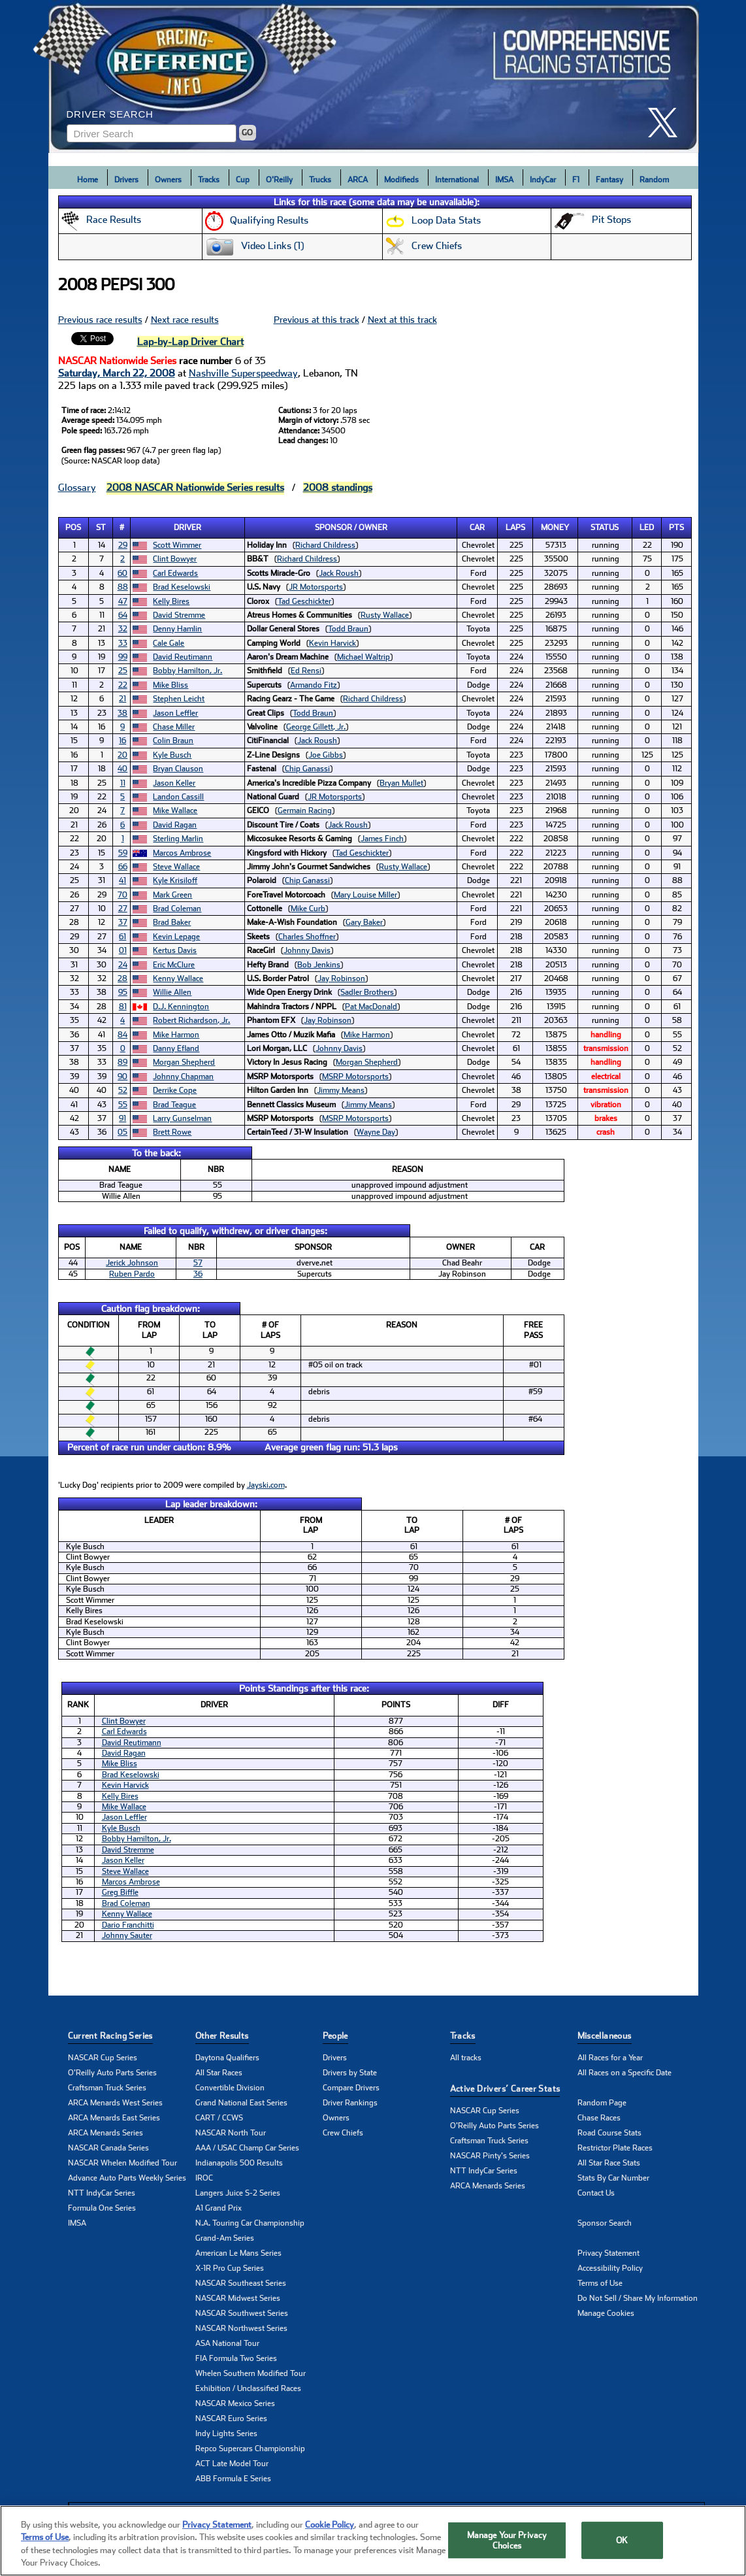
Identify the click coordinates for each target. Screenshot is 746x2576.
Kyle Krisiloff (175, 880)
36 (198, 1274)
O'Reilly (279, 179)
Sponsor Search (604, 2223)
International (457, 179)
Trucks (320, 179)
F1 (575, 179)
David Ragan (175, 824)
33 (122, 643)
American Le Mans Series (238, 2253)
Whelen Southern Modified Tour (250, 2373)
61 (122, 936)
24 (122, 964)
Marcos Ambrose (182, 853)
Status (605, 527)
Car (477, 527)
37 (122, 922)
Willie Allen (172, 992)
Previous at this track (316, 319)
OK (622, 2545)
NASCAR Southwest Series (241, 2313)
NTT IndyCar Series (101, 2193)
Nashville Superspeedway (243, 373)
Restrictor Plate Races (615, 2147)
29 (122, 545)
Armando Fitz (313, 685)
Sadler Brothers (367, 992)
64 (122, 615)
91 (122, 1118)
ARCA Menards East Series (114, 2117)
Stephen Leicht (178, 698)
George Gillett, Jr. (316, 726)
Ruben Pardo (132, 1274)
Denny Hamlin (177, 628)
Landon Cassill (178, 796)
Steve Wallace (176, 866)
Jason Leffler (175, 713)
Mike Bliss (170, 685)
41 (122, 880)
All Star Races (218, 2072)
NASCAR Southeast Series (240, 2283)
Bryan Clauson (178, 768)
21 (122, 698)
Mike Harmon (176, 1034)
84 (122, 1034)
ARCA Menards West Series (115, 2102)
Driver (187, 527)
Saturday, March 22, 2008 (116, 373)
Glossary (77, 487)
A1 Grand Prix (218, 2208)
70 (122, 894)
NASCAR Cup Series (102, 2057)
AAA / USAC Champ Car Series (247, 2147)
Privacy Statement (608, 2253)
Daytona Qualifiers (227, 2057)
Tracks (208, 179)
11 (122, 783)
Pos (73, 527)
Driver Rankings (350, 2102)
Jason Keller (174, 783)
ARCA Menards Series (105, 2132)
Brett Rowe (172, 1132)
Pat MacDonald (371, 1006)
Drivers (126, 179)
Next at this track (402, 319)
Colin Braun (173, 740)
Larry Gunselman (182, 1118)
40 (122, 768)
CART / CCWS (219, 2117)
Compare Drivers (351, 2087)
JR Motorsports (316, 587)
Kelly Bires (171, 601)
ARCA (358, 179)
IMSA (504, 179)
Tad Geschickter (304, 601)
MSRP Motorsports (355, 1076)
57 (198, 1262)
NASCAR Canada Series (108, 2147)
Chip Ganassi (307, 768)
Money (555, 527)
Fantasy (609, 179)
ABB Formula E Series (233, 2478)
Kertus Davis (175, 950)
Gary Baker (364, 922)
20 (122, 755)
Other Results (222, 2036)
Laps (515, 527)
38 (122, 713)
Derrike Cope (175, 1090)
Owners (168, 179)
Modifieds (401, 179)
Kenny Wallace (178, 978)
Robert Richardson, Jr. (191, 1020)
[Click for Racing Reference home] (374, 76)
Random (654, 179)
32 (122, 628)
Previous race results (100, 319)
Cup (243, 179)
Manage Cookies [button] (605, 2313)
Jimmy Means (341, 1090)
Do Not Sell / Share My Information (637, 2298)
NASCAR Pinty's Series (490, 2155)
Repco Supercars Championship (250, 2448)
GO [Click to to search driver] (247, 132)
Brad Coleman (177, 908)
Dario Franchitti (128, 1925)
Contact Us (596, 2193)
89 (122, 1062)
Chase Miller (174, 726)
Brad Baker (172, 922)
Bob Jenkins (318, 964)
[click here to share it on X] (667, 122)
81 (123, 1006)
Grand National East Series (241, 2102)
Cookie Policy (329, 2529)
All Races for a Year (610, 2057)
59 (122, 853)
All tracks (465, 2057)
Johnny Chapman (183, 1076)
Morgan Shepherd (184, 1062)
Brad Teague (174, 1104)
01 (123, 950)
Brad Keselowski (181, 587)
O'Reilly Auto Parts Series (112, 2072)
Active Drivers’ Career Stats (505, 2089)
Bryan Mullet (401, 783)
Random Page (601, 2102)
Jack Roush (339, 573)
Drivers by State (350, 2072)
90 (122, 1076)
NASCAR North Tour (230, 2132)
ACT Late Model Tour (231, 2463)
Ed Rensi (306, 670)
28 (122, 978)
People (335, 2036)
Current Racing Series (110, 2036)
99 (122, 656)
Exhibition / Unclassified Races (248, 2388)
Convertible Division (230, 2087)
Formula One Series (102, 2208)
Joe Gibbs (325, 755)
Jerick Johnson (132, 1262)
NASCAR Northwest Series (241, 2328)
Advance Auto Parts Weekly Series (127, 2178)
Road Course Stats (609, 2132)
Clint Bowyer (175, 558)
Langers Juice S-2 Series (237, 2193)
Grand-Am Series (224, 2238)
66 (122, 866)
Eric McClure (174, 964)
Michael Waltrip (363, 656)
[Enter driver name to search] (151, 133)
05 (122, 1132)
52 (122, 1090)
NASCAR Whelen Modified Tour (122, 2162)
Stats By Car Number (613, 2178)
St (101, 527)
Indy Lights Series (226, 2433)
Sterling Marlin (178, 838)
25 (122, 670)
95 (122, 992)
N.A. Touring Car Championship (249, 2223)
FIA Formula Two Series (236, 2358)
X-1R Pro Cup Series (229, 2268)
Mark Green (172, 894)
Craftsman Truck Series (107, 2087)
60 (122, 573)
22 (122, 685)
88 (123, 587)
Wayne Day (376, 1132)
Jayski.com (266, 1485)
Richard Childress (325, 545)
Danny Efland (176, 1048)
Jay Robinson (341, 978)
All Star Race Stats (608, 2162)
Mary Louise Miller (365, 894)
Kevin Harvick (332, 643)
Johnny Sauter (127, 1935)
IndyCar (543, 179)
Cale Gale (168, 643)
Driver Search (110, 114)
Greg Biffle (120, 1892)
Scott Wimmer (177, 545)
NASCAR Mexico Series (235, 2403)
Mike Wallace (175, 810)
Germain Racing (305, 810)
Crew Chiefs (343, 2132)
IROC (204, 2178)
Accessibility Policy (610, 2268)
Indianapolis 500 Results (239, 2162)
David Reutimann (182, 656)
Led (647, 527)
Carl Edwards (175, 573)
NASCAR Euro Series (231, 2418)
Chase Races (599, 2117)
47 (122, 601)
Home (87, 179)
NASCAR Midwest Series (237, 2298)
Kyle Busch (172, 755)
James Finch (382, 838)
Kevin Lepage (176, 936)
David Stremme (179, 615)
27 (122, 908)
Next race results (185, 319)
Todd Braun (348, 628)
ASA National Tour (227, 2343)
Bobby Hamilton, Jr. (187, 670)
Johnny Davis (307, 950)
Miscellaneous (604, 2036)
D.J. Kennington (181, 1006)
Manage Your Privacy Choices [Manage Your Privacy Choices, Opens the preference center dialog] (507, 2545)
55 (122, 1104)
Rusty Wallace (385, 615)
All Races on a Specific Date (624, 2072)
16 (122, 740)
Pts (676, 527)
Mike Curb (308, 908)
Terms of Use (600, 2283)
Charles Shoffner (307, 936)
